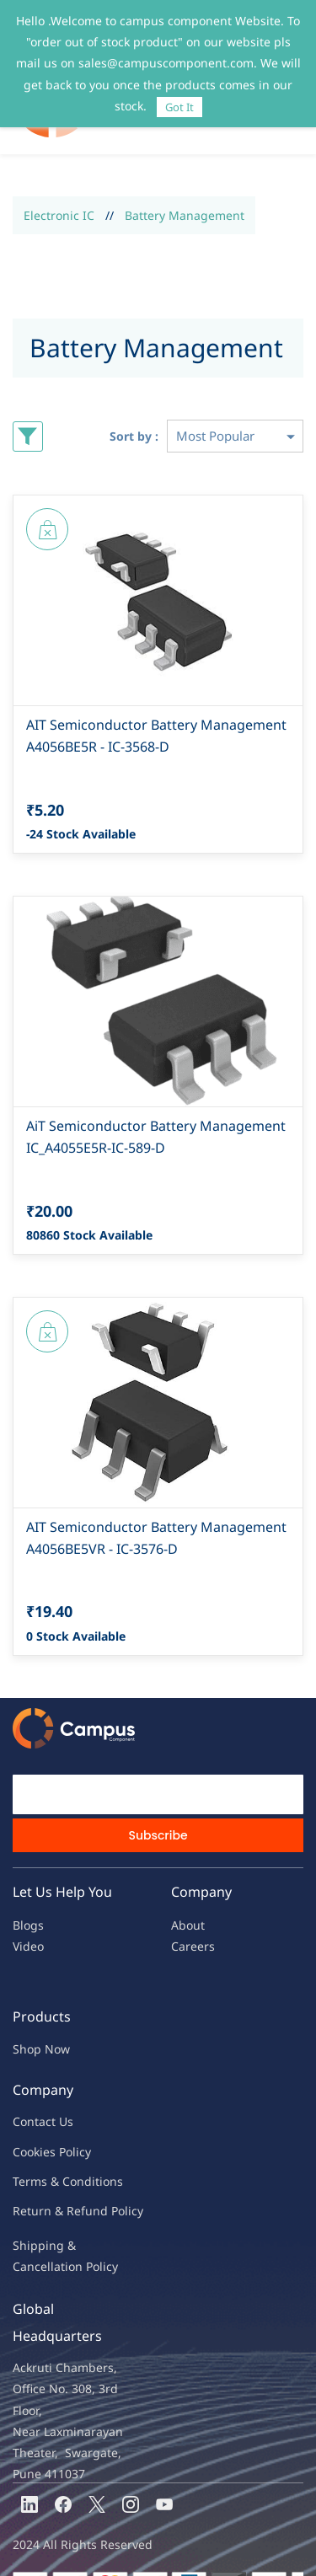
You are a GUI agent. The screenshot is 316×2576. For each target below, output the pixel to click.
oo (27, 2117)
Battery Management (184, 181)
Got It (179, 107)
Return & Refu (53, 2176)
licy (81, 2117)
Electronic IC (59, 181)
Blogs (28, 1890)
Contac (32, 2087)
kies (45, 2117)
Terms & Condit (56, 2147)
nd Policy (118, 2176)
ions (111, 2147)
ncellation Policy (72, 2232)
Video (28, 1912)
